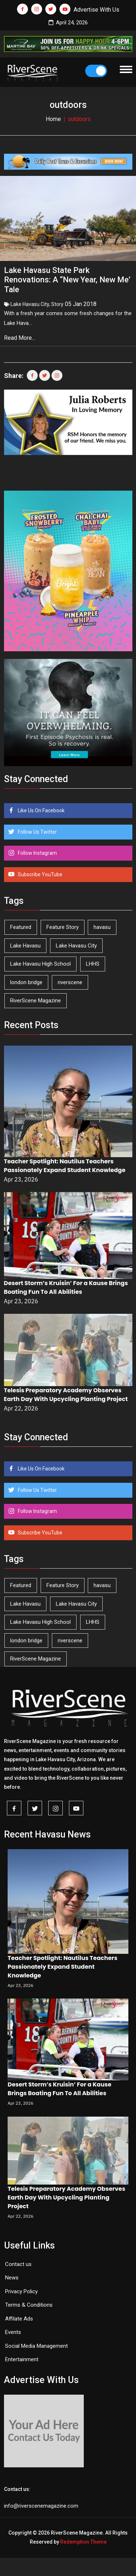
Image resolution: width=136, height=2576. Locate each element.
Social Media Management (36, 2346)
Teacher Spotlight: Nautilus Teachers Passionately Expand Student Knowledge (64, 1165)
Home (53, 119)
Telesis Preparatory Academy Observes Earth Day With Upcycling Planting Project (66, 1394)
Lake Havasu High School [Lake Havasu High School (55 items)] (40, 964)
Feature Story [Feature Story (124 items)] (62, 927)
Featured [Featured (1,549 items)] (20, 927)
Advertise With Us (96, 9)
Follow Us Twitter (37, 832)
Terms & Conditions (29, 2305)
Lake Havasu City (30, 304)
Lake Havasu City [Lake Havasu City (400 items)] (76, 945)
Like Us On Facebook (41, 810)
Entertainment (21, 2359)
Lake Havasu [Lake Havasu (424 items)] (25, 945)
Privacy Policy (21, 2291)
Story (57, 304)
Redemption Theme (83, 2542)
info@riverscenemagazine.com (41, 2506)
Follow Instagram (37, 853)
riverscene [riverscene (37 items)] (70, 982)
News (11, 2277)
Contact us (18, 2264)
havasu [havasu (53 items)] (102, 927)
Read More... (20, 337)
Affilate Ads (19, 2318)
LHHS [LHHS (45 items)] (92, 964)
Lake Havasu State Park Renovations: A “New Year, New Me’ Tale (67, 280)
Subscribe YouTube (39, 874)
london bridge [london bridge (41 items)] (26, 982)
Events (13, 2332)
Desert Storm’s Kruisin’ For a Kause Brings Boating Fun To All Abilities (66, 1287)
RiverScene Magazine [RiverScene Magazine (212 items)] (35, 1000)
